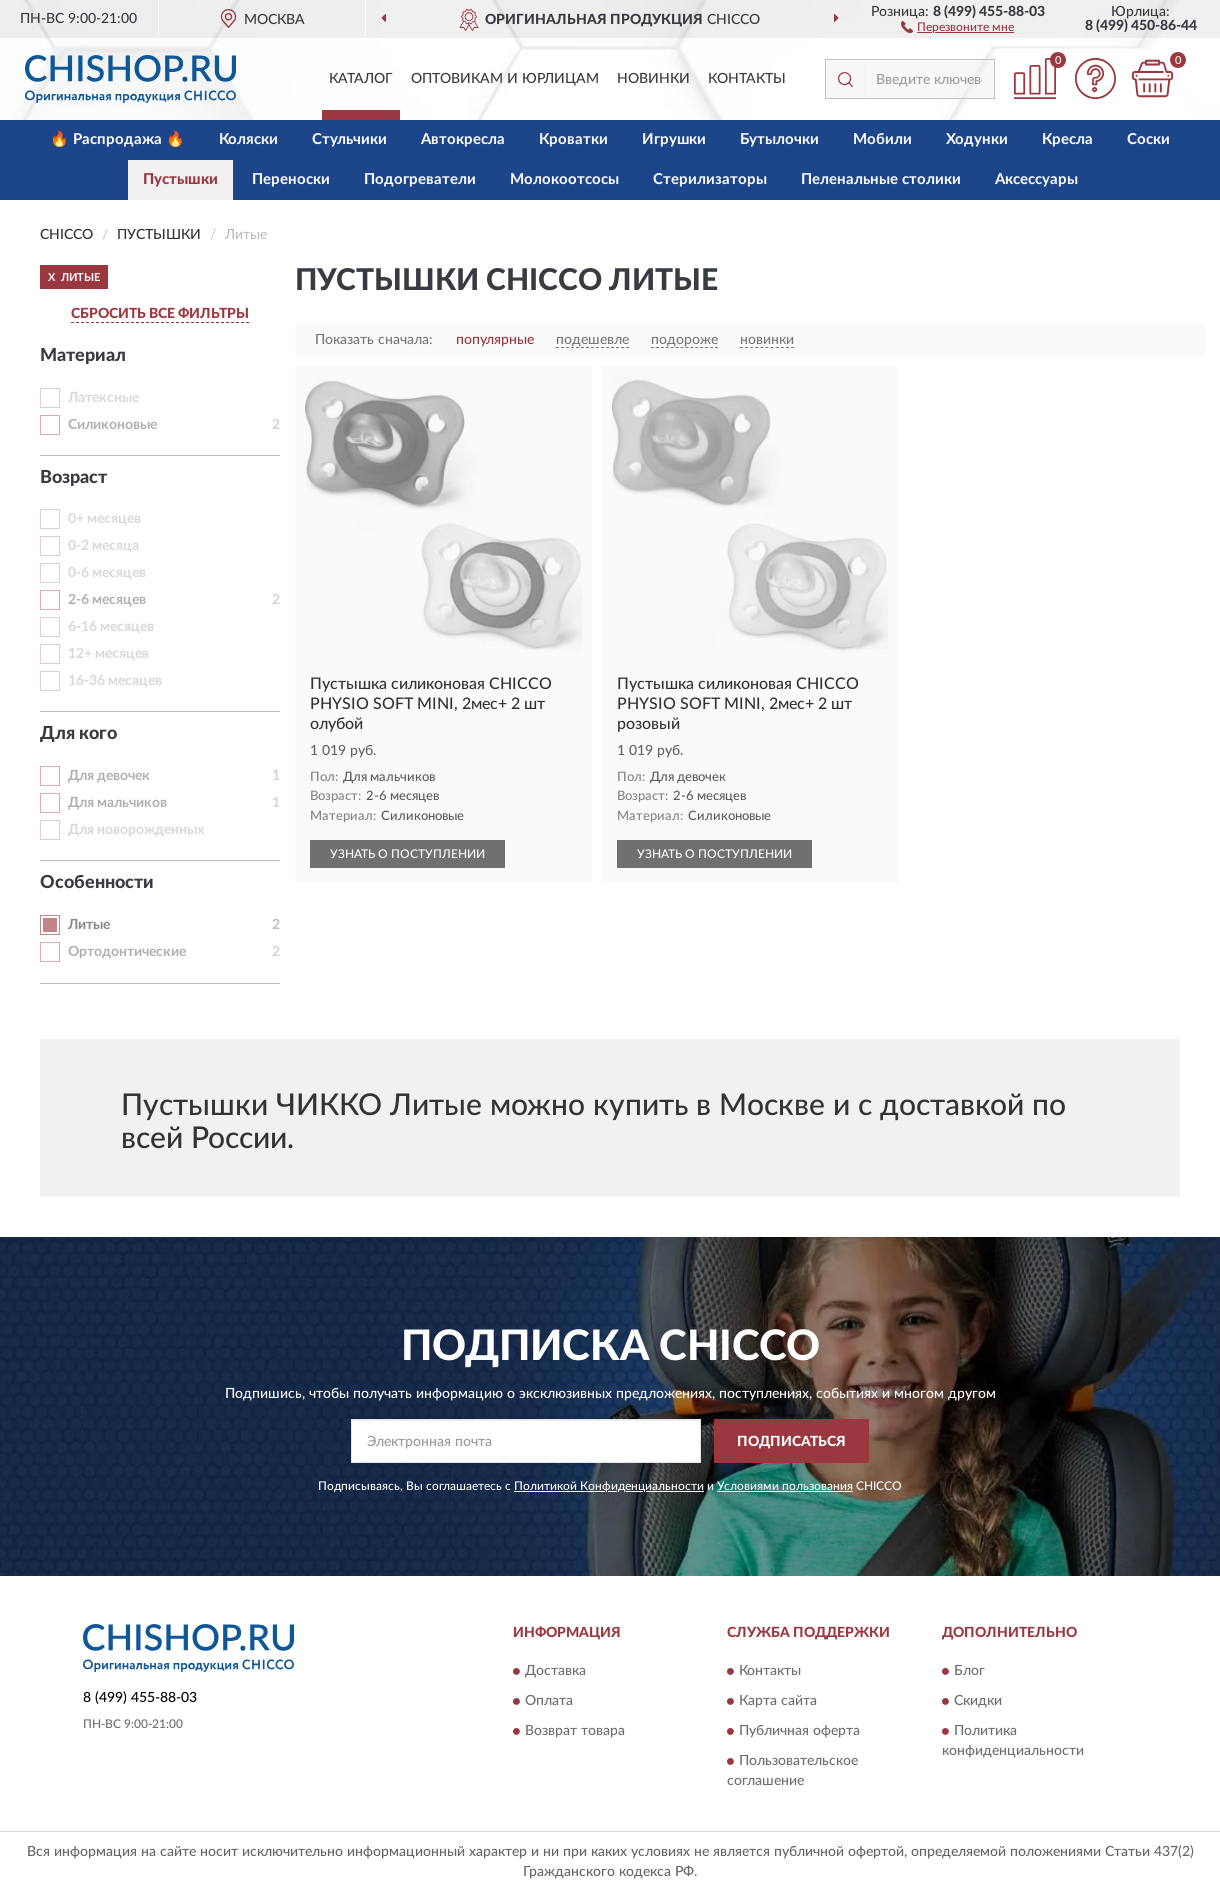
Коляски (248, 139)
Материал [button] (83, 356)
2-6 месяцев (107, 600)
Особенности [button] (97, 883)
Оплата (549, 1701)
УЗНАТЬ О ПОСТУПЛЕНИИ (407, 854)
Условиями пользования (785, 1486)
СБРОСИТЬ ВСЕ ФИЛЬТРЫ (160, 314)
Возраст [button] (73, 478)
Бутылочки (779, 139)
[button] (957, 26)
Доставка (555, 1671)
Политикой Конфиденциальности (609, 1486)
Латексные (103, 398)
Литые (89, 925)
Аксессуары (1036, 179)
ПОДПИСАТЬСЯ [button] (791, 1442)
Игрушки (674, 139)
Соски (1148, 139)
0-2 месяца (103, 546)
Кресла (1067, 139)
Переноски (291, 179)
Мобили (882, 139)
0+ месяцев (104, 519)
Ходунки (977, 139)
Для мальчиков (117, 803)
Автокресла (463, 139)
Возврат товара (575, 1731)
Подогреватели (420, 179)
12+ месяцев (108, 654)
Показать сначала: (374, 340)
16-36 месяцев (115, 681)
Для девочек (109, 776)
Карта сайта (778, 1701)
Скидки (978, 1701)
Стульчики (349, 139)
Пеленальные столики (881, 179)
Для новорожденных (136, 830)
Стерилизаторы (710, 179)
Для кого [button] (78, 734)
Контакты (747, 79)
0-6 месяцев (107, 573)
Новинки (653, 79)
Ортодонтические (127, 952)
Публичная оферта (799, 1731)
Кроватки (573, 139)
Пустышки (180, 179)
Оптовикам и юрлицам (505, 79)
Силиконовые (112, 425)
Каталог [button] (361, 79)
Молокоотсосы (564, 179)
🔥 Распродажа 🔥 (117, 139)
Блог (969, 1671)
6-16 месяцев (111, 627)
